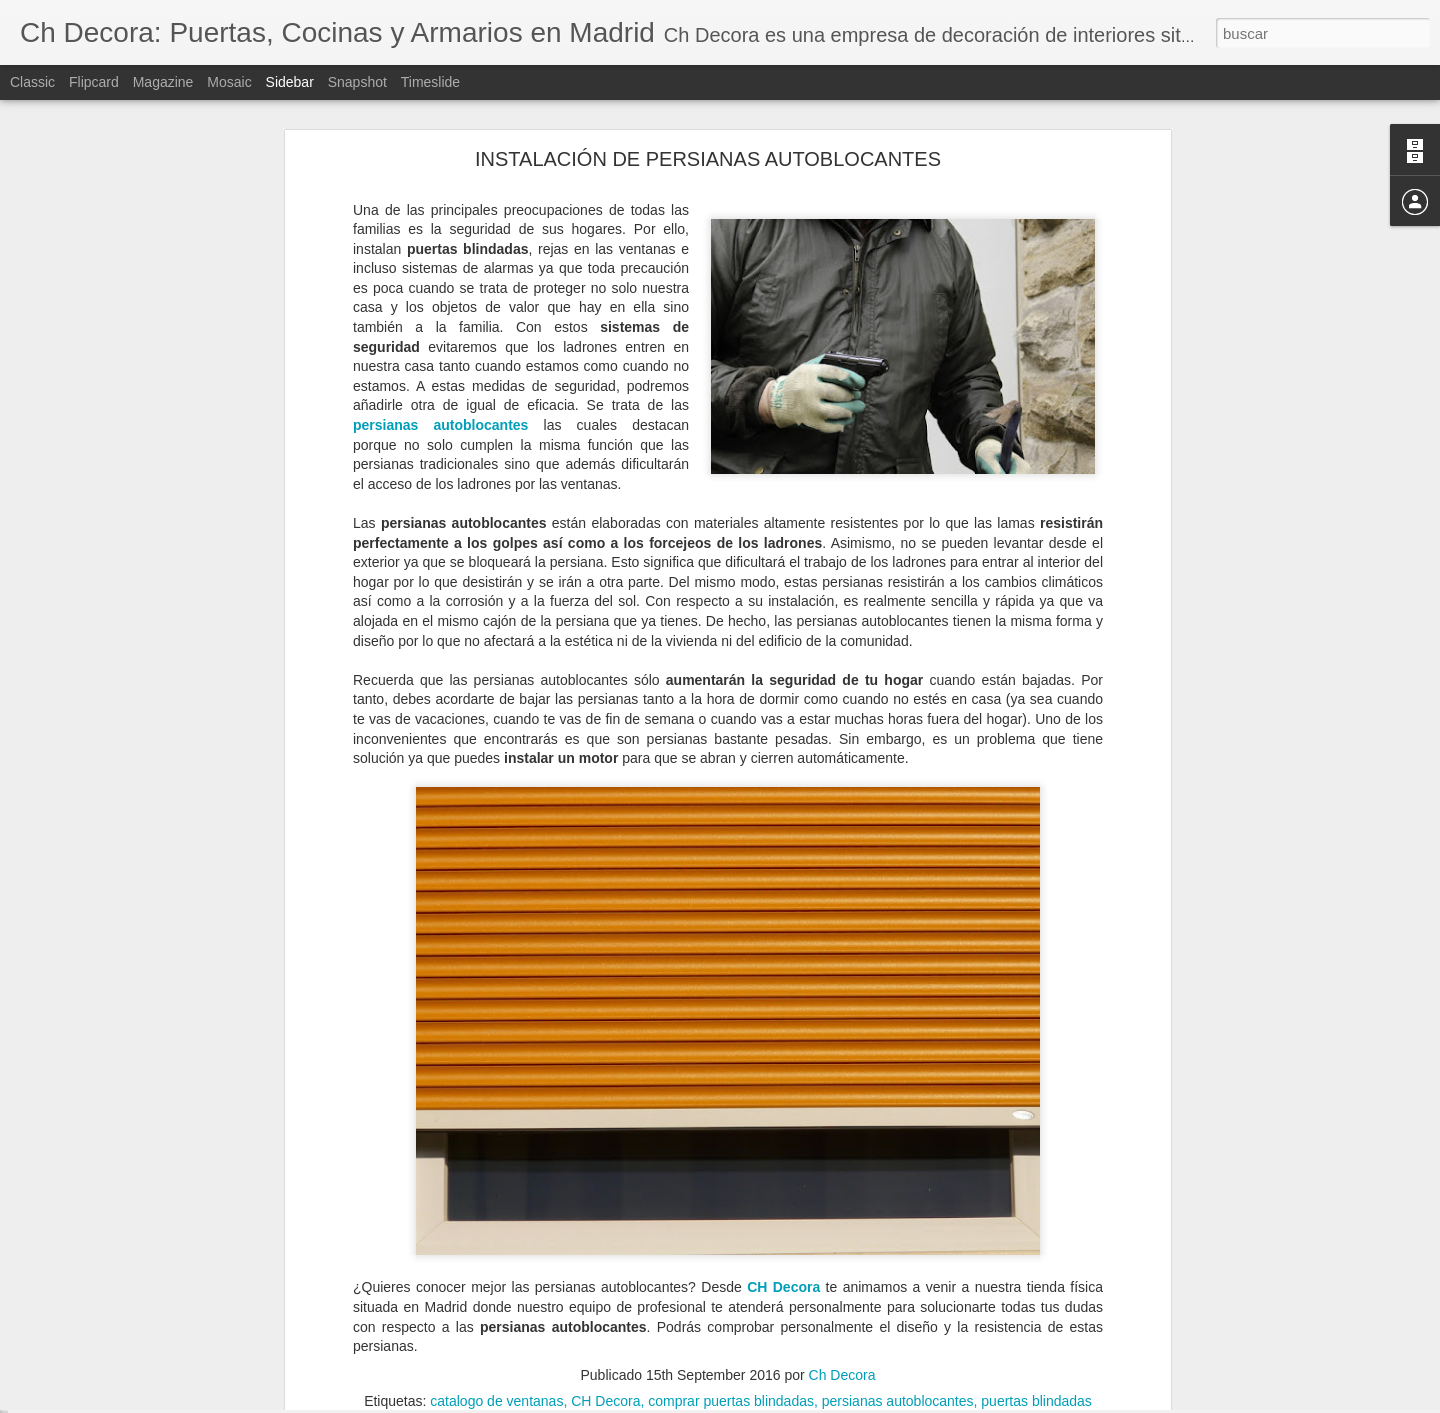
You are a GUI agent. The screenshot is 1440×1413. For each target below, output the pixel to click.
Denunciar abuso (864, 1402)
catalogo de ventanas (496, 1191)
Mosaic (229, 82)
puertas (458, 1272)
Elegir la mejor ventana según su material (159, 1292)
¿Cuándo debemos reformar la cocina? (153, 1337)
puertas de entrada (549, 1272)
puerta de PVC (381, 1272)
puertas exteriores (777, 1272)
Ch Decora (842, 1165)
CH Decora (783, 1078)
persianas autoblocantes (440, 216)
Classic (32, 82)
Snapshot (357, 82)
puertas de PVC (664, 1272)
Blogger (797, 1402)
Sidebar (290, 82)
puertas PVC (880, 1272)
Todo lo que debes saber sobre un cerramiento (173, 1247)
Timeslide (430, 82)
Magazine (163, 82)
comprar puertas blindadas (731, 1191)
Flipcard (94, 82)
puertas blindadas (1036, 1191)
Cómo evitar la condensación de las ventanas (170, 1382)
